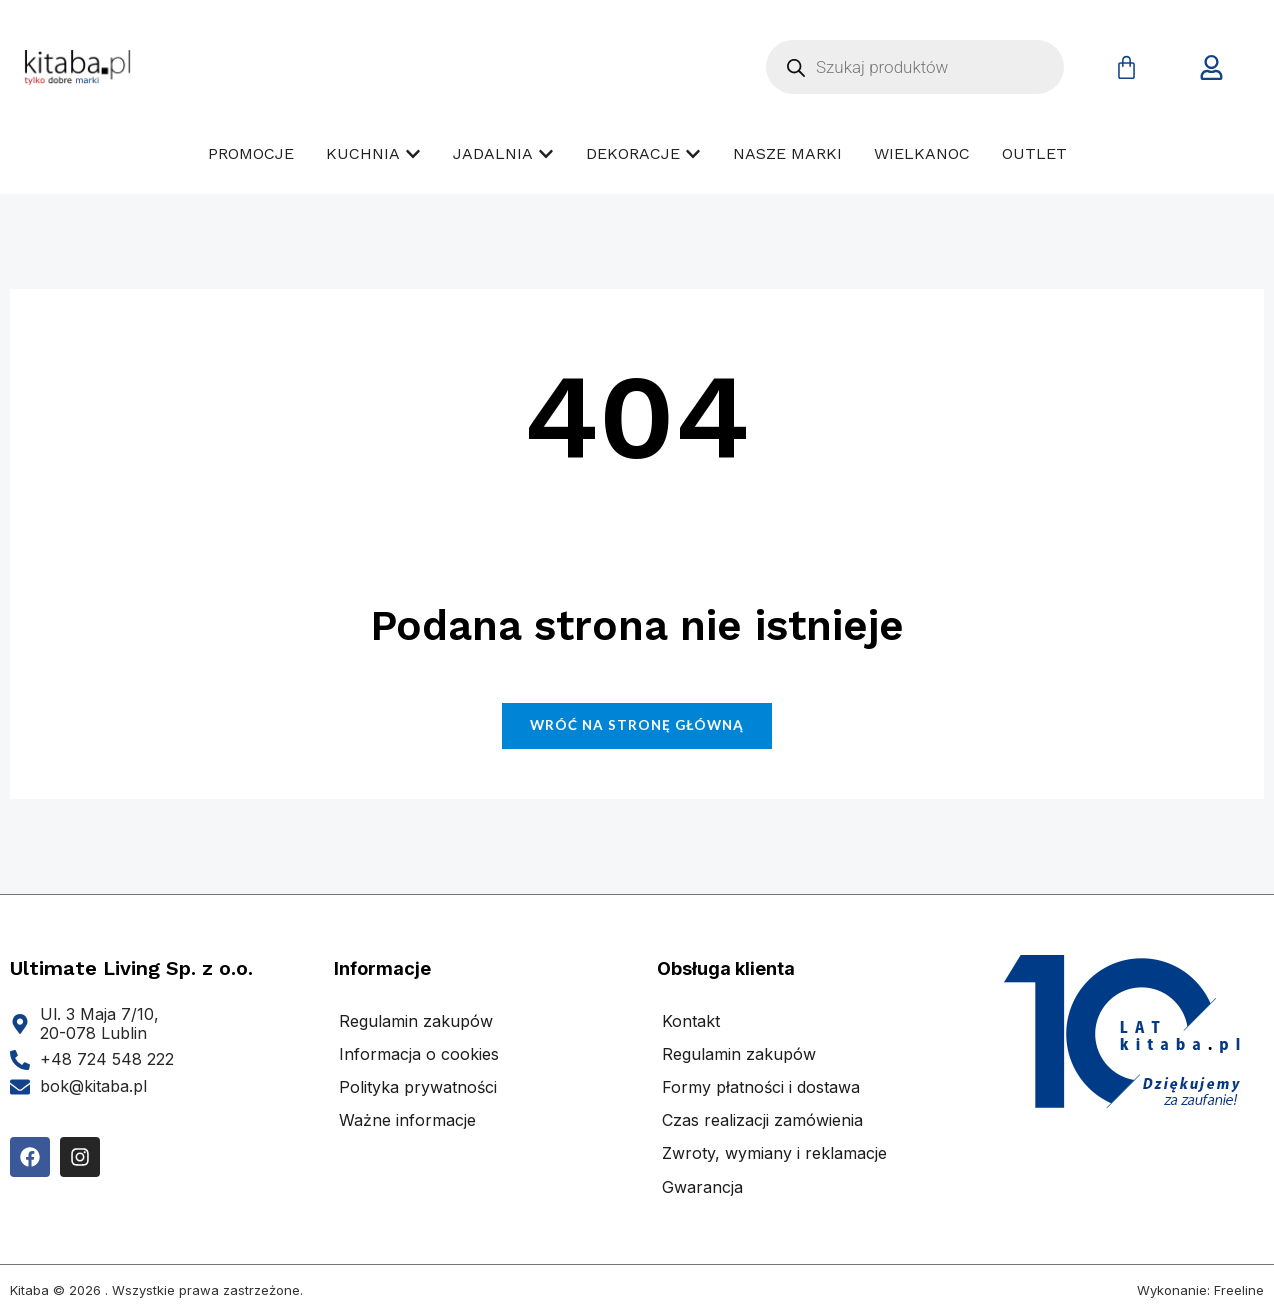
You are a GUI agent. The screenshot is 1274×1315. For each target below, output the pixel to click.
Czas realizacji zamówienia (762, 1120)
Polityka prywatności (418, 1087)
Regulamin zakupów (416, 1021)
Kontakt (691, 1021)
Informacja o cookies (419, 1054)
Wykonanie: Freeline (1200, 1290)
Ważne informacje (407, 1120)
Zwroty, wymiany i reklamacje (774, 1153)
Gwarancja (702, 1187)
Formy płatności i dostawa (761, 1087)
